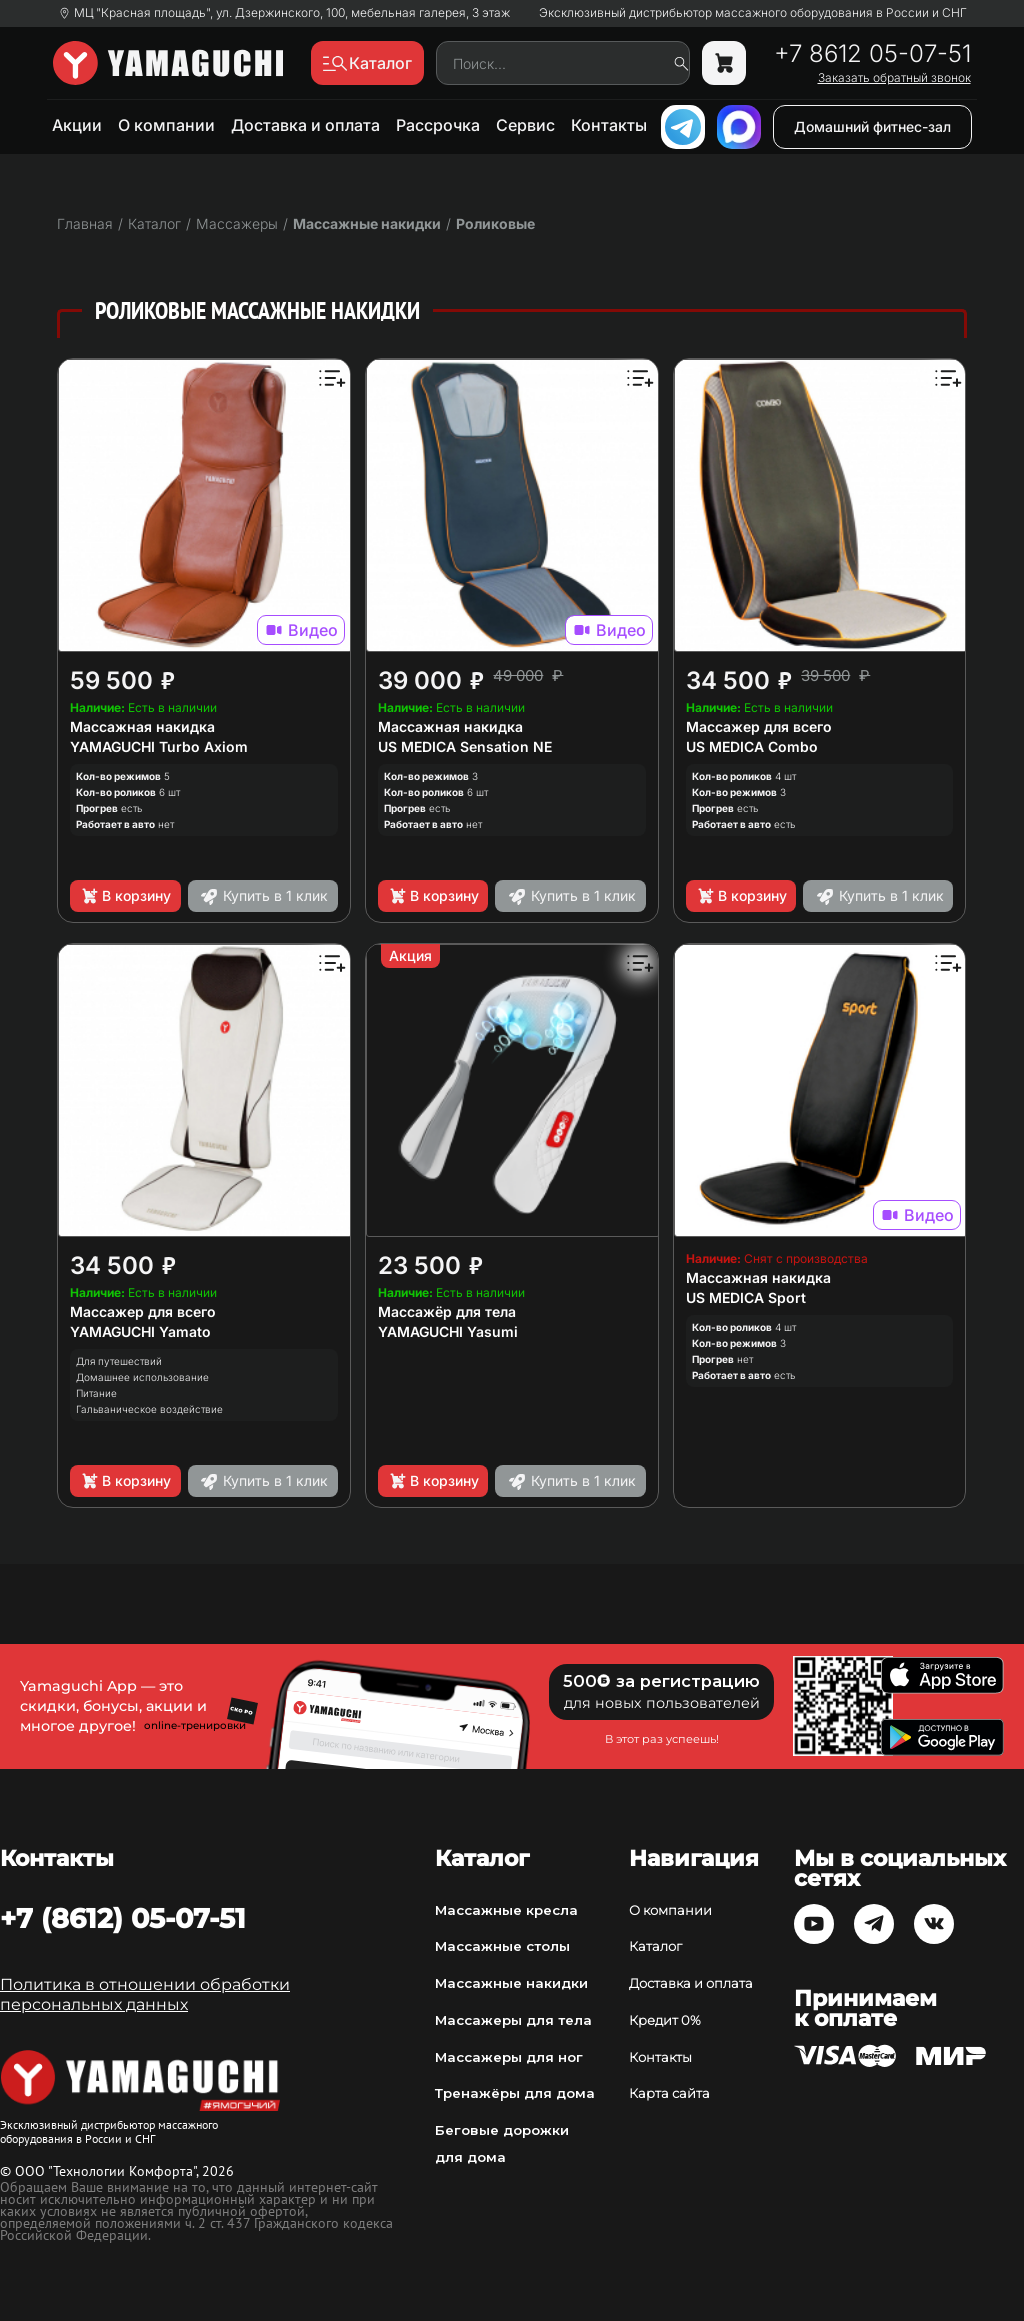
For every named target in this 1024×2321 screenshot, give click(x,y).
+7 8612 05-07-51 (872, 54)
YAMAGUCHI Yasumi (448, 1331)
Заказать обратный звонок (894, 78)
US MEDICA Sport (746, 1297)
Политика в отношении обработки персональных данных (145, 1994)
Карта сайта (669, 2093)
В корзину (125, 896)
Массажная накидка (142, 726)
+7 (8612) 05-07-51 (123, 1918)
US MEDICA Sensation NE (465, 746)
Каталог (655, 1946)
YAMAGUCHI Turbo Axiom (159, 746)
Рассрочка (438, 125)
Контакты (609, 125)
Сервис (525, 125)
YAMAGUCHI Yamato (140, 1331)
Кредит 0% (665, 2020)
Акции (77, 125)
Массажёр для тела (447, 1311)
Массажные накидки (367, 223)
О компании (166, 125)
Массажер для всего (759, 726)
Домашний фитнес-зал (872, 126)
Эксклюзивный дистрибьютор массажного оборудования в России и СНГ (753, 13)
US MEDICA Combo (752, 746)
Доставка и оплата (305, 125)
